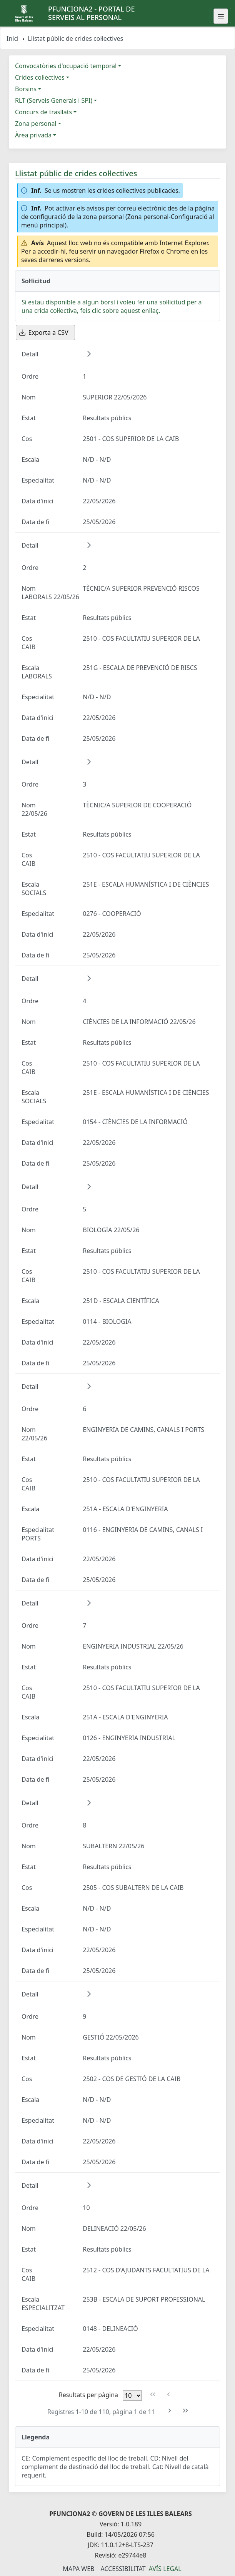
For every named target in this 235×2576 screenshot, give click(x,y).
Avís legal (165, 2568)
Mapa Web (78, 2568)
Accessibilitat (122, 2568)
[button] (89, 353)
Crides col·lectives (40, 77)
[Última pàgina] (185, 2411)
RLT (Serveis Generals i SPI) (53, 100)
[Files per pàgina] (132, 2396)
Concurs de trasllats (43, 112)
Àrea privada (33, 135)
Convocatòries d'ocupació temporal (66, 66)
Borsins (26, 89)
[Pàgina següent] (170, 2411)
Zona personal (36, 123)
